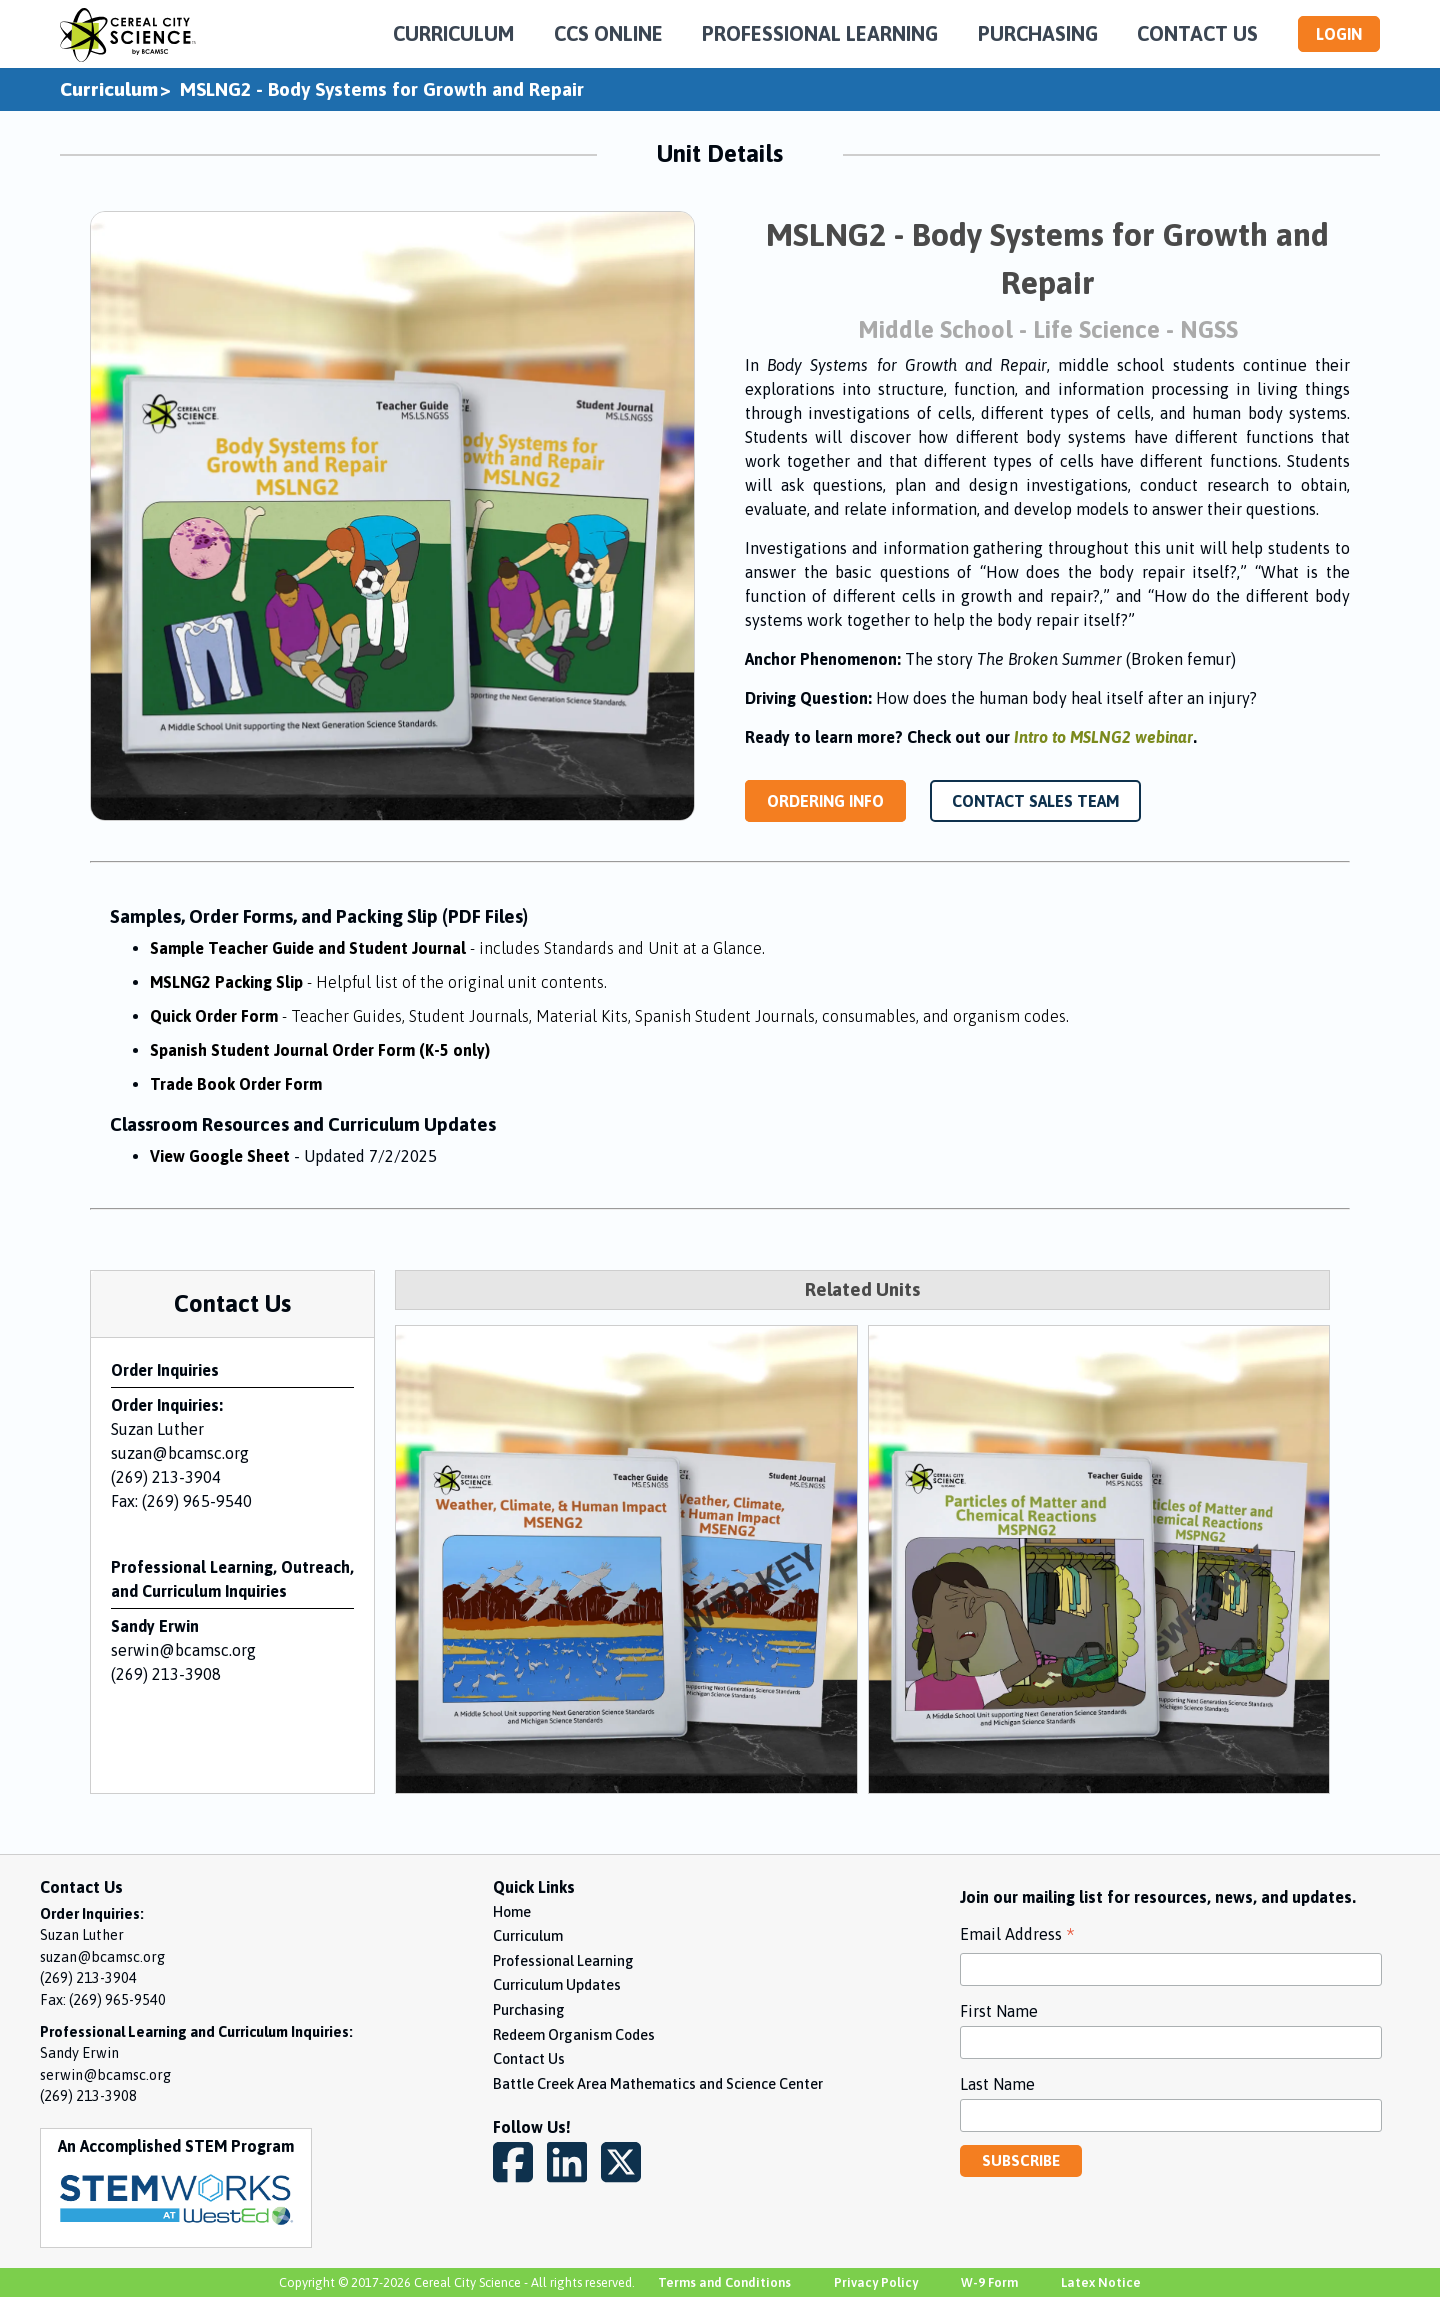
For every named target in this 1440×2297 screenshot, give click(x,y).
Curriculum (109, 89)
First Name (999, 2011)
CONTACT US (1197, 33)
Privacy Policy (876, 2282)
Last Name (997, 2084)
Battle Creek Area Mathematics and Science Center (658, 2084)
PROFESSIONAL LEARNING (820, 33)
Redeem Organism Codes (574, 2035)
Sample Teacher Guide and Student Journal (457, 948)
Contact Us (529, 2059)
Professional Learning (563, 1961)
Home (512, 1912)
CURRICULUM (453, 33)
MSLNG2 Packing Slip (378, 982)
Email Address (1017, 1936)
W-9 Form (989, 2282)
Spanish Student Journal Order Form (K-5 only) (320, 1050)
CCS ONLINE (608, 33)
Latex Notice (1101, 2282)
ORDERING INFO (825, 801)
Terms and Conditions (724, 2282)
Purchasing (529, 2010)
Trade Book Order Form (236, 1084)
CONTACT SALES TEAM (1035, 801)
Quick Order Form (609, 1016)
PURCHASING (1038, 33)
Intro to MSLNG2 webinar (1103, 737)
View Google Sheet (220, 1156)
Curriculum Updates (557, 1985)
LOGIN (1339, 34)
